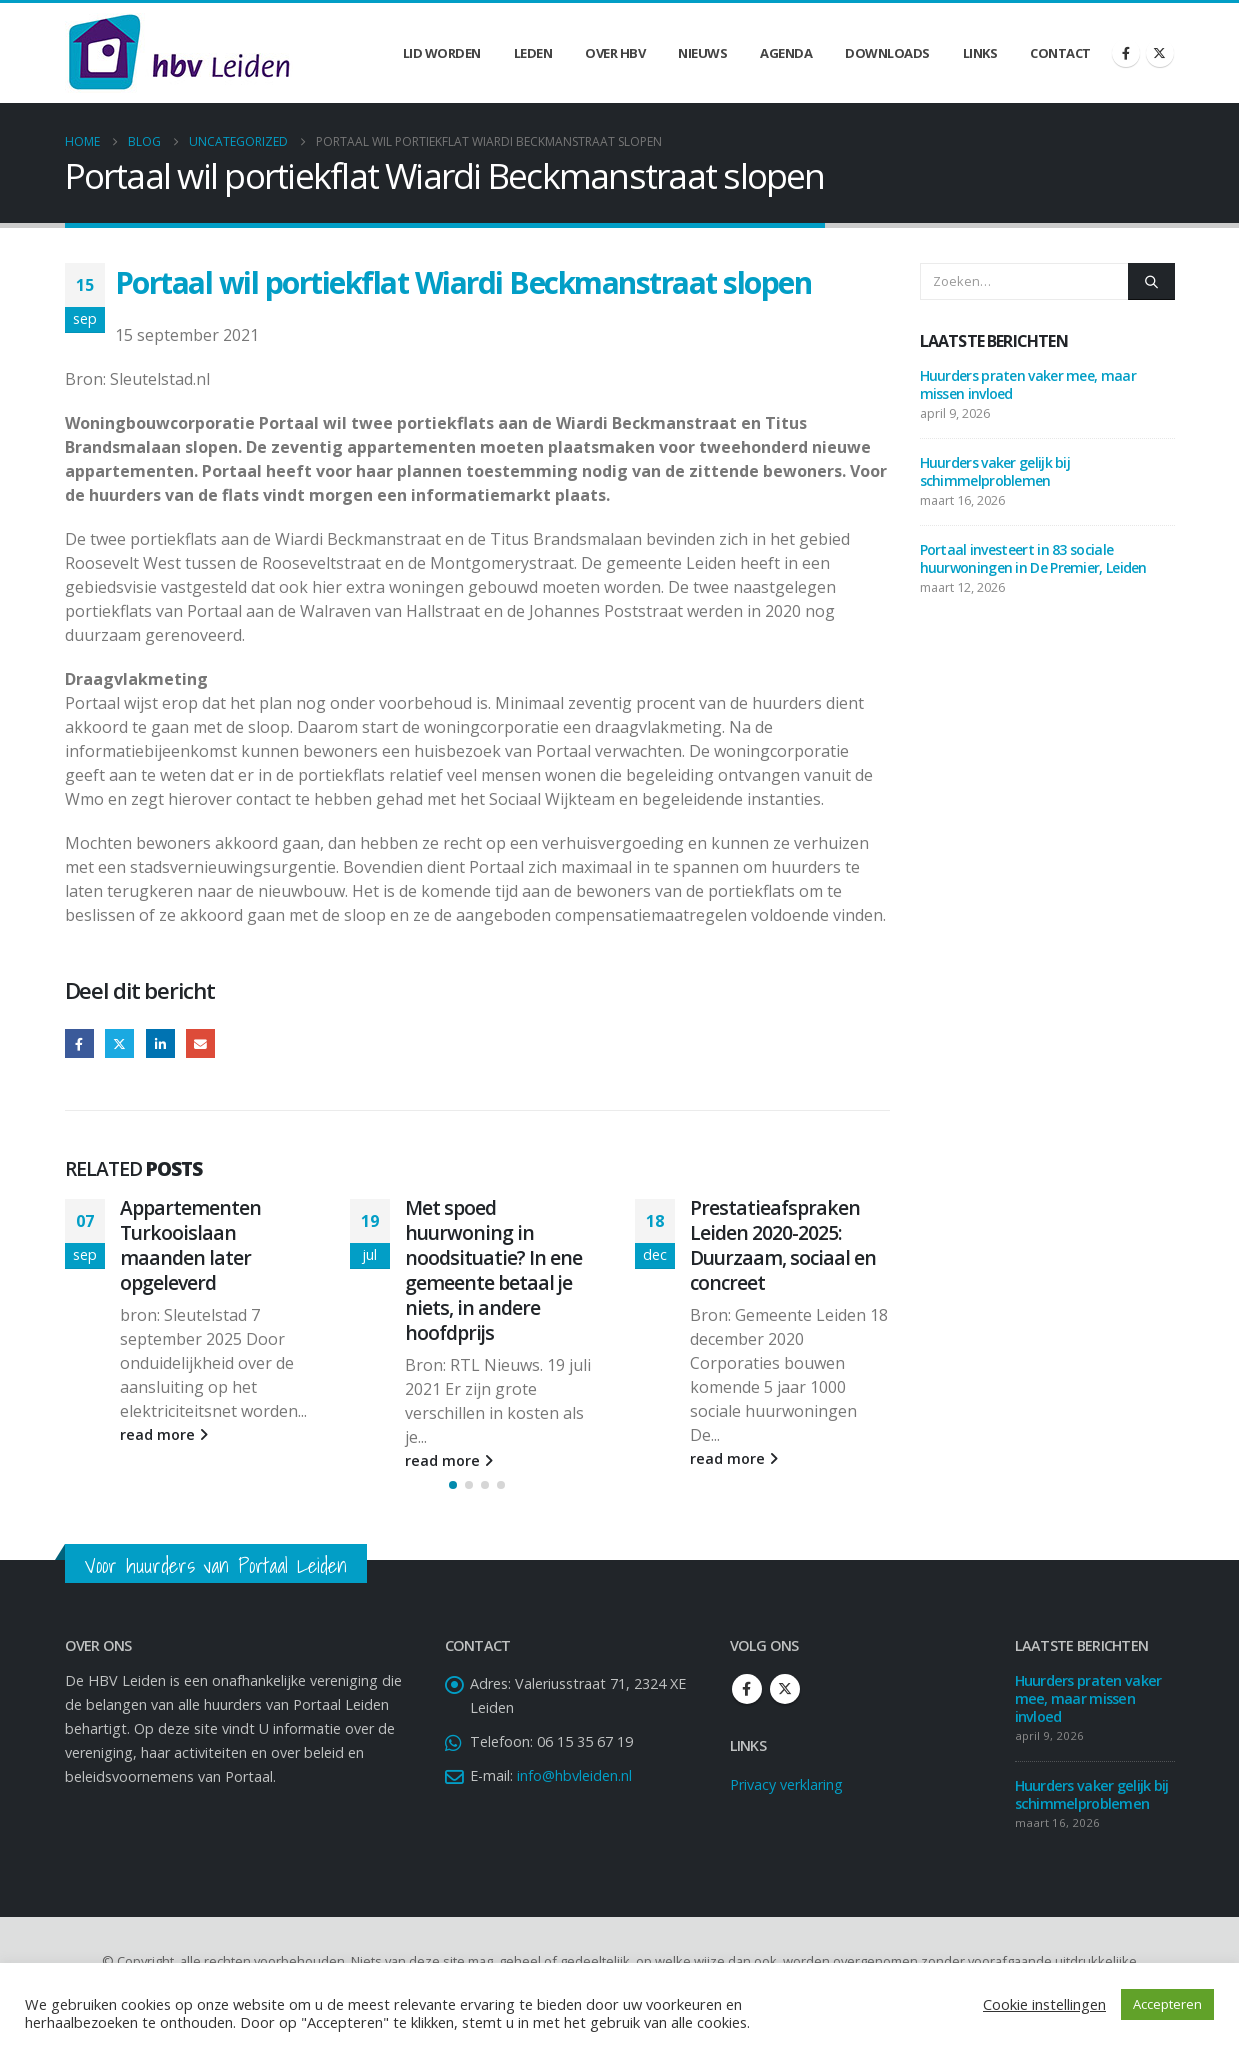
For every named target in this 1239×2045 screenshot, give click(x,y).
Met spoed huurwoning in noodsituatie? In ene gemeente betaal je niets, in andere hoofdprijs (494, 1270)
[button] (453, 1502)
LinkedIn (160, 1043)
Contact (1060, 53)
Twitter (119, 1043)
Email (200, 1043)
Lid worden (442, 53)
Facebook (79, 1043)
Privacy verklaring (786, 1800)
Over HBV (615, 53)
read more (164, 1434)
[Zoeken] (1151, 281)
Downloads (887, 53)
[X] (1160, 53)
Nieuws (702, 53)
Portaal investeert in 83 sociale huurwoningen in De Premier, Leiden (1035, 558)
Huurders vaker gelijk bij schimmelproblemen (995, 471)
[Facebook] (1126, 53)
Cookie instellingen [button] (1044, 2004)
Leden (533, 53)
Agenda (786, 53)
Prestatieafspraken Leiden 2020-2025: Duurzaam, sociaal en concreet (783, 1245)
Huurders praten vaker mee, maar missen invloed (1028, 384)
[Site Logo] (179, 53)
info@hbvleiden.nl (574, 1792)
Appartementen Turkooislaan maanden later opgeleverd (191, 1245)
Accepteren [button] (1167, 2004)
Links (980, 53)
